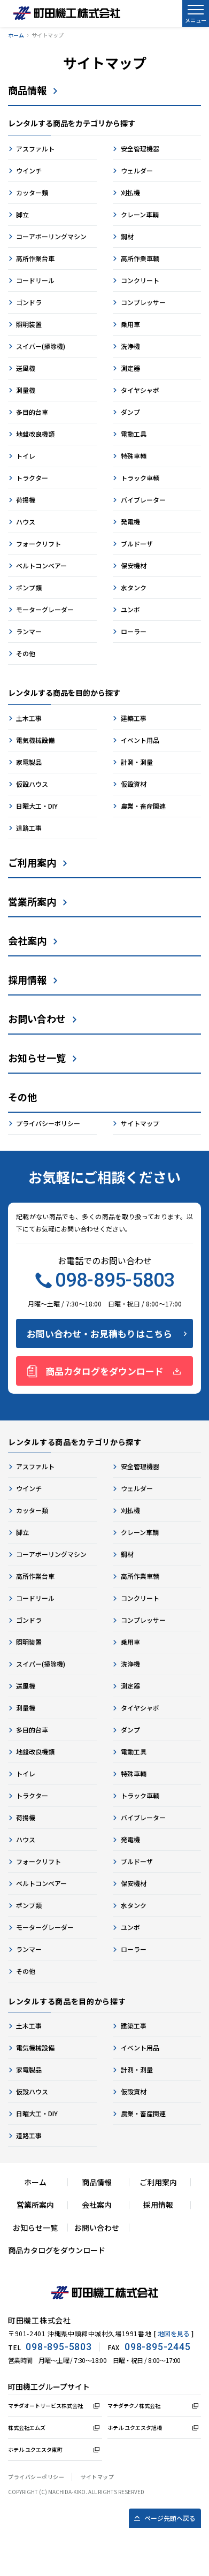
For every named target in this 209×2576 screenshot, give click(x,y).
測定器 (130, 368)
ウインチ (29, 170)
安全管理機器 (140, 148)
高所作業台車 (35, 258)
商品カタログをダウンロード (104, 1371)
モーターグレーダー (45, 609)
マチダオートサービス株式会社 (45, 2406)
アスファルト (35, 148)
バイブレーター (143, 499)
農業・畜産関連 (143, 805)
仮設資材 (133, 783)
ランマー (29, 631)
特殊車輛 (133, 455)
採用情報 (27, 979)
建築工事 (133, 718)
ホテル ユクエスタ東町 (35, 2449)
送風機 (25, 368)
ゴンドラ (29, 302)
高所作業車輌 (140, 258)
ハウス (25, 521)
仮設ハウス (32, 783)
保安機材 (133, 565)
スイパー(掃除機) (40, 346)
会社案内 (27, 940)
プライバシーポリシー (48, 1123)
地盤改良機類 (35, 433)
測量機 (25, 389)
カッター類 (32, 192)
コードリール (35, 280)
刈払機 (130, 192)
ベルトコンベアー (41, 565)
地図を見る (174, 2333)
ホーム (16, 35)
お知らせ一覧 (37, 1058)
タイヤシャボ (140, 389)
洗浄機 (130, 346)
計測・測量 (137, 761)
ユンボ (130, 609)
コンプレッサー (143, 302)
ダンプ (130, 411)
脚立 (22, 214)
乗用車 (130, 324)
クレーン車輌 (140, 214)
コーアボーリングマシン (51, 236)
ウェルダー (137, 170)
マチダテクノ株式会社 (133, 2406)
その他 (25, 653)
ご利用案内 (32, 862)
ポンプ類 (29, 587)
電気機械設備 (35, 739)
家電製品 (29, 761)
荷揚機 (25, 499)
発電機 (130, 521)
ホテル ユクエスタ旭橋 (134, 2427)
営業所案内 (32, 901)
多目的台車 (32, 411)
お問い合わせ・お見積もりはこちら (99, 1333)
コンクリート (140, 280)
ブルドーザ (137, 543)
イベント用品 (140, 739)
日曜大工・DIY (37, 805)
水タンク (133, 587)
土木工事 (29, 718)
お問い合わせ (37, 1018)
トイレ (25, 455)
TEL (50, 2347)
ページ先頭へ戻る (170, 2517)
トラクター (32, 477)
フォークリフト (38, 543)
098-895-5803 (105, 1280)
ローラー (133, 631)
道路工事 (29, 827)
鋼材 (127, 236)
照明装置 (29, 324)
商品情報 (27, 90)
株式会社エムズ (26, 2427)
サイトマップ (140, 1123)
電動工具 (133, 433)
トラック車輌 (140, 477)
